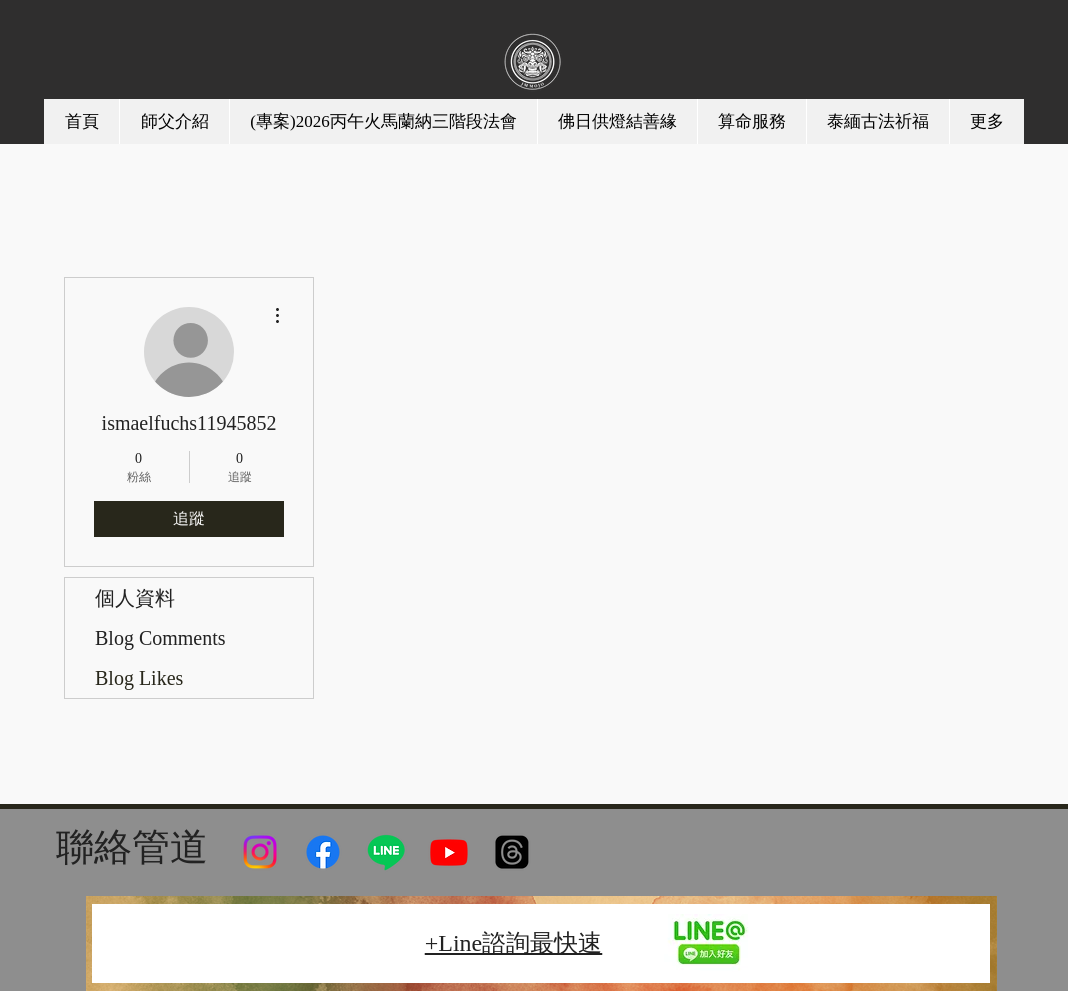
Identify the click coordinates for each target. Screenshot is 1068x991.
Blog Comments (160, 638)
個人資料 (135, 598)
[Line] (386, 852)
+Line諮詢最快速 (514, 943)
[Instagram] (260, 852)
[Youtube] (449, 852)
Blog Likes (139, 678)
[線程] (512, 852)
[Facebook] (323, 852)
